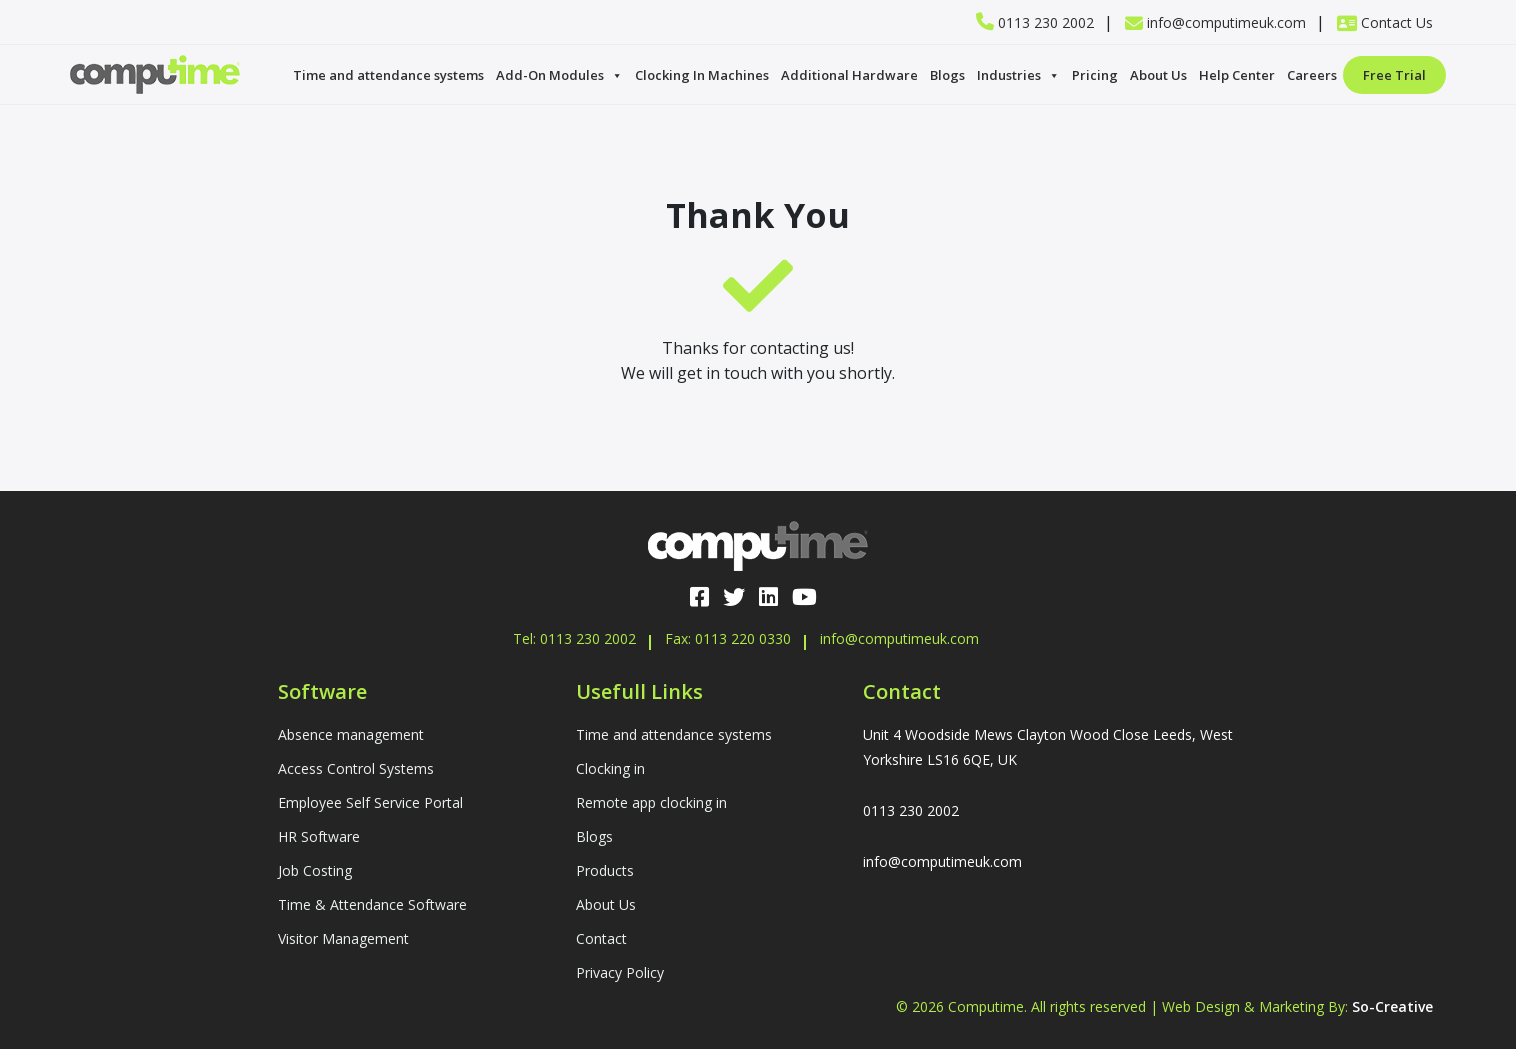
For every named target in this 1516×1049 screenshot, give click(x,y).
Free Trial (1394, 75)
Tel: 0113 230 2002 (574, 638)
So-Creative (1392, 1006)
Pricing (1095, 75)
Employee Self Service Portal (370, 802)
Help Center (1237, 75)
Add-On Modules (559, 75)
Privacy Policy (620, 972)
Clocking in (610, 768)
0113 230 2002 (1035, 22)
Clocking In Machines (702, 75)
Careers (1312, 75)
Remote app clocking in (651, 802)
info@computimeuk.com (1215, 22)
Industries (1018, 75)
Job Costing (315, 870)
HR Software (319, 836)
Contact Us (1385, 22)
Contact (601, 938)
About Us (1158, 75)
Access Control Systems (356, 768)
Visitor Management (343, 938)
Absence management (351, 734)
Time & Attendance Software (372, 904)
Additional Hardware (849, 75)
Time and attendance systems (388, 75)
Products (605, 870)
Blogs (947, 75)
